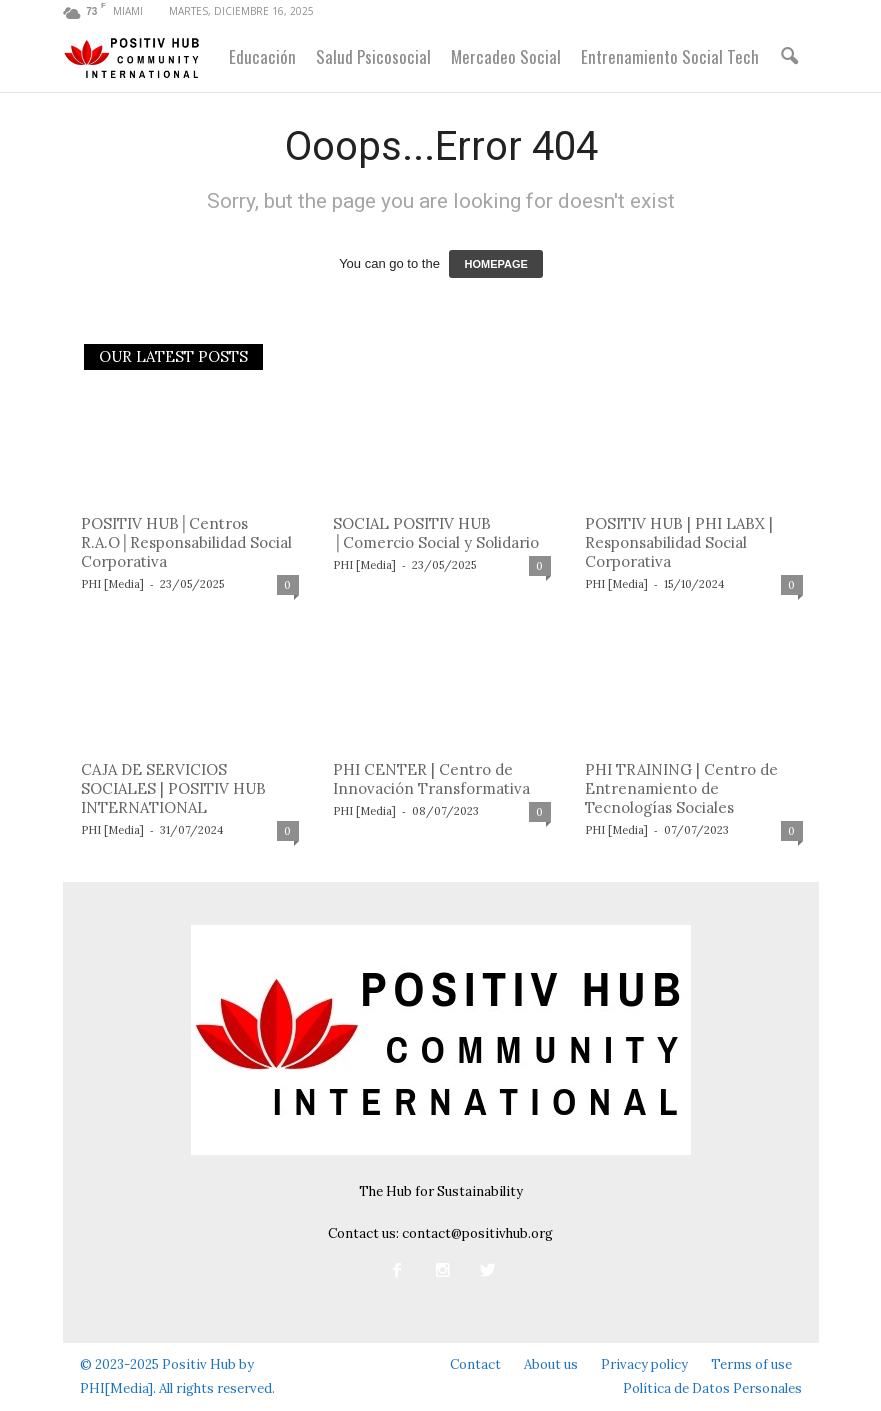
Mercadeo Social (506, 56)
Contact (475, 1364)
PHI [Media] (112, 584)
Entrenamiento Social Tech (670, 56)
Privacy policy (644, 1364)
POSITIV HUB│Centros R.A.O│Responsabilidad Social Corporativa (187, 542)
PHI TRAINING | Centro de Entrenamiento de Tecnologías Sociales (681, 788)
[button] (789, 57)
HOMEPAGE (495, 264)
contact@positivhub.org (477, 1233)
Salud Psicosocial (373, 56)
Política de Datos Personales (712, 1388)
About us (551, 1364)
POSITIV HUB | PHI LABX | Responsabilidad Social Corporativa (679, 542)
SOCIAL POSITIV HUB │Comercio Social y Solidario (436, 533)
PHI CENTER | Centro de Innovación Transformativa (431, 779)
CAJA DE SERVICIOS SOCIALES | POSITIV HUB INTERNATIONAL (173, 788)
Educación (262, 56)
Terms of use (751, 1364)
